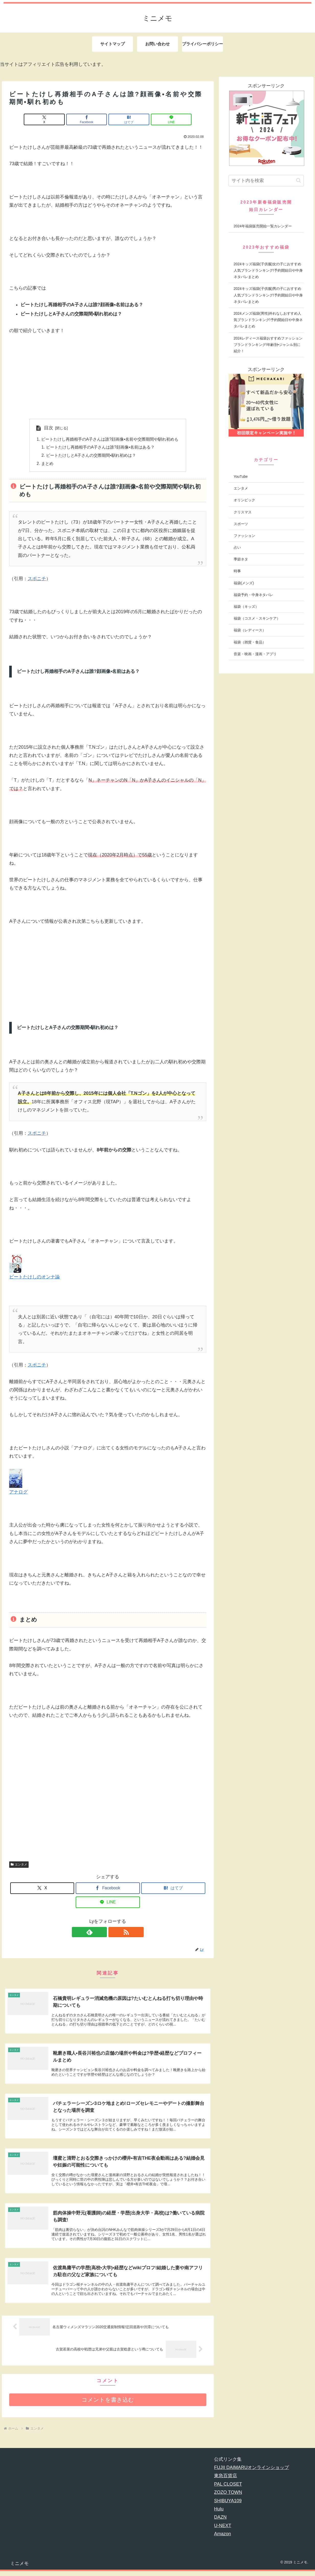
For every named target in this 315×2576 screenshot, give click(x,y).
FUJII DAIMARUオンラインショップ (251, 2472)
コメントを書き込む (108, 2404)
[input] (266, 180)
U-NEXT (222, 2530)
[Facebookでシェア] (91, 119)
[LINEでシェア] (157, 119)
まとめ (47, 464)
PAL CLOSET (228, 2489)
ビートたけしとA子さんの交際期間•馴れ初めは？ (91, 456)
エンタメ (19, 1865)
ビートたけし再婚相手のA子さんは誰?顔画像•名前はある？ (100, 447)
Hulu (218, 2513)
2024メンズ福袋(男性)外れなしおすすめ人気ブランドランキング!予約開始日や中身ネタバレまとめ (268, 319)
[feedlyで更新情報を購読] (102, 1933)
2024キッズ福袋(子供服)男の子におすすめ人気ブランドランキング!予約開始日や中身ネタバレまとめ (268, 295)
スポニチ (37, 579)
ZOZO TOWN (228, 2497)
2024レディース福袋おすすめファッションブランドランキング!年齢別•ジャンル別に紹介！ (268, 344)
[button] (298, 180)
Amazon (222, 2538)
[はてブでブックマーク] (124, 119)
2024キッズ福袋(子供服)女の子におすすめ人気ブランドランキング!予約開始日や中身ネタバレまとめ (268, 270)
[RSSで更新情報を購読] (113, 1933)
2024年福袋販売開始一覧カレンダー (263, 226)
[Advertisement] (107, 379)
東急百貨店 (225, 2480)
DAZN (220, 2522)
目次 (48, 427)
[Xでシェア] (58, 119)
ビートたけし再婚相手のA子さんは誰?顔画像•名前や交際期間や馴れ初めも (109, 439)
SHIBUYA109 (228, 2505)
